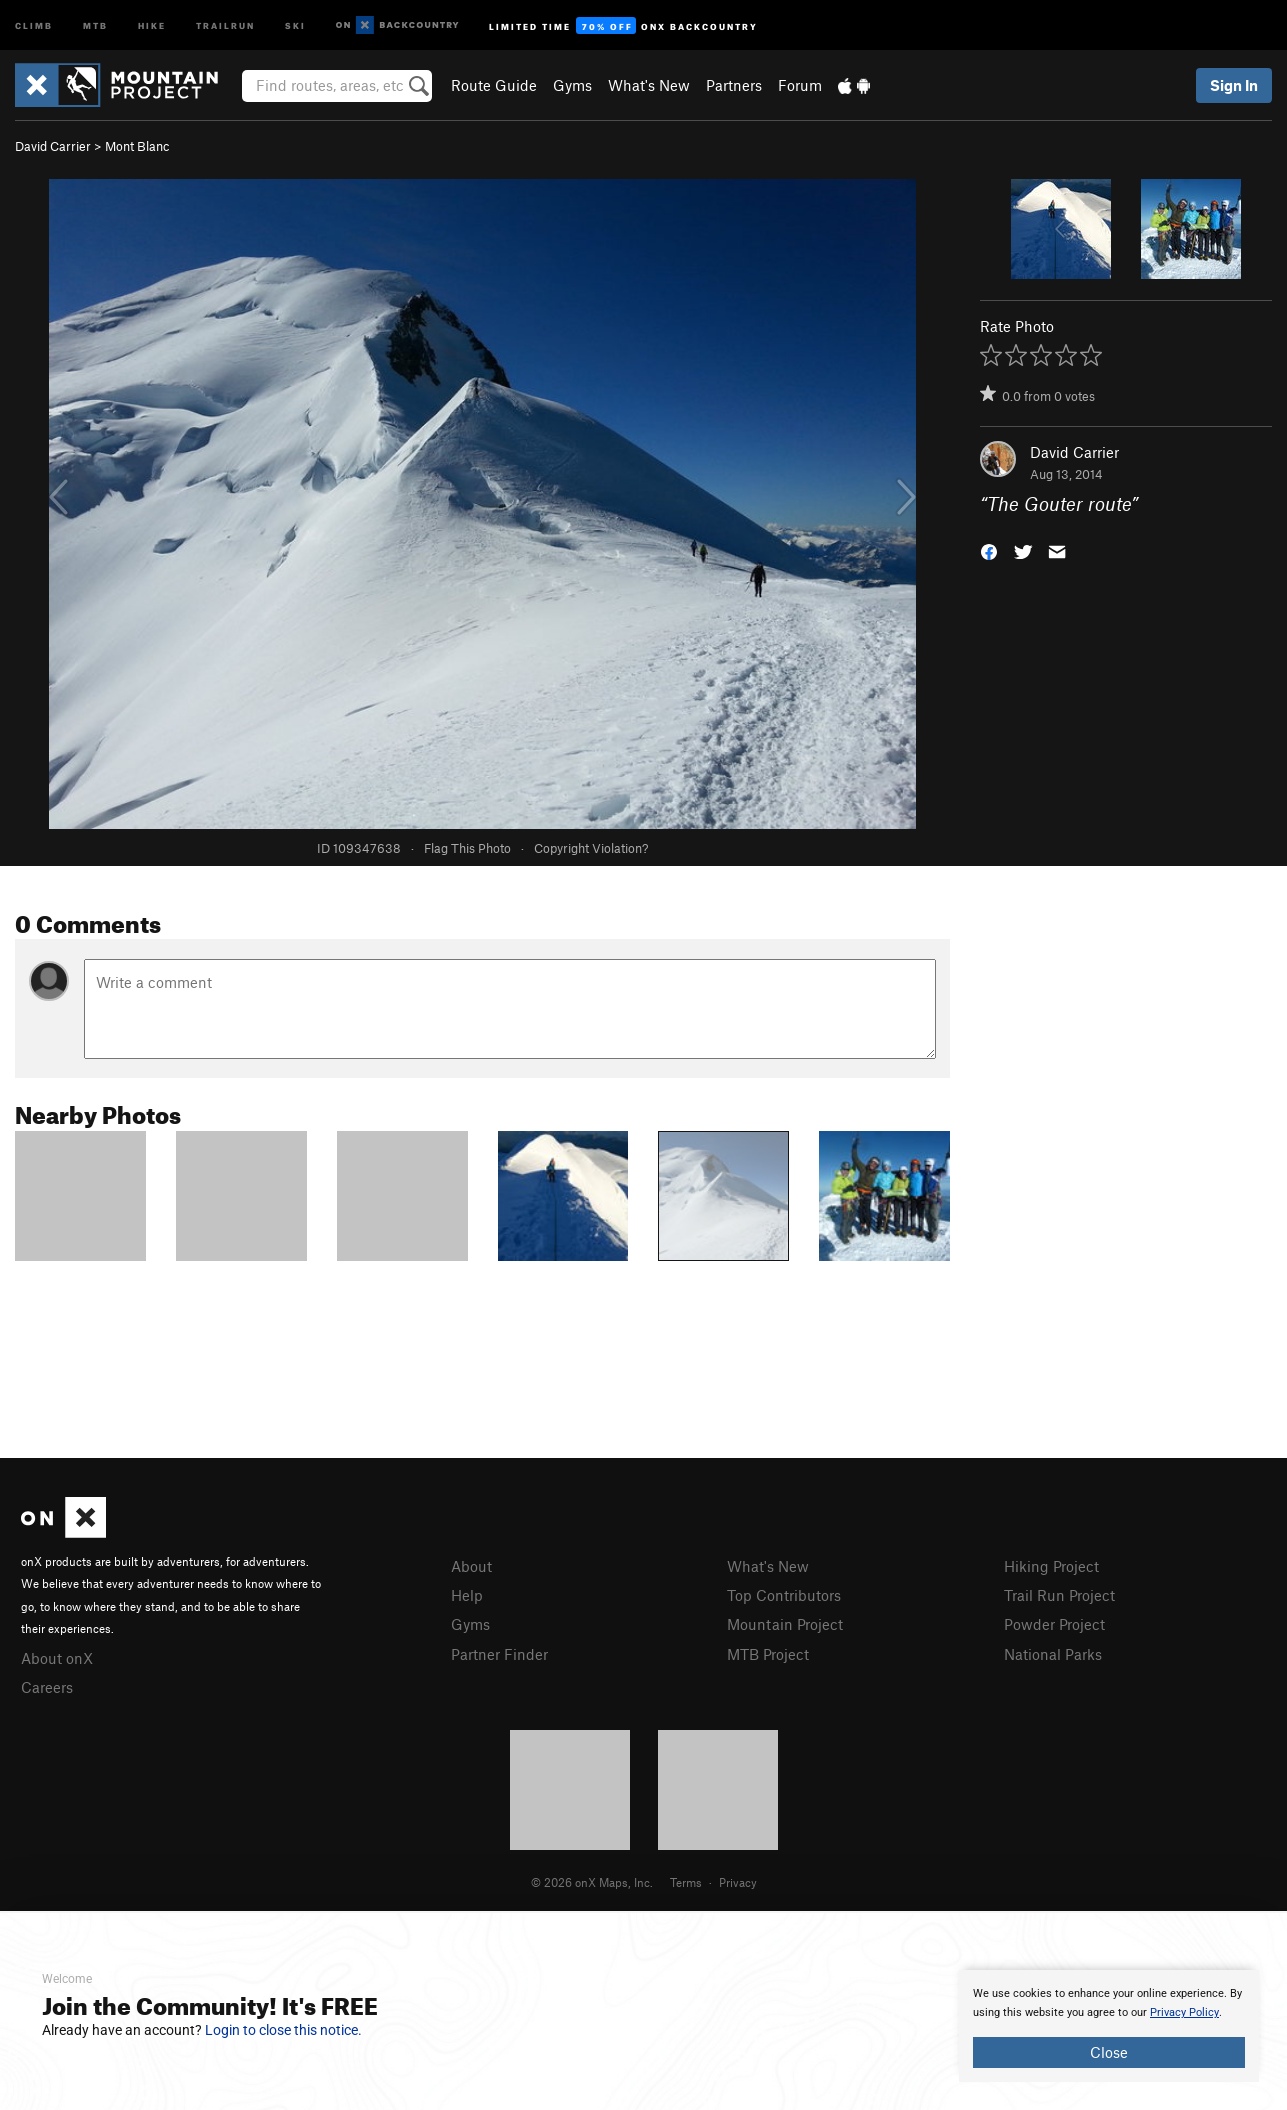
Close (1109, 2052)
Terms (686, 1882)
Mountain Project (785, 1624)
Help (467, 1595)
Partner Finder (499, 1654)
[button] (989, 550)
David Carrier (53, 146)
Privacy (738, 1882)
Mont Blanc (137, 146)
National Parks (1053, 1654)
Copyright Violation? (591, 848)
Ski (295, 24)
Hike (152, 24)
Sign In (1234, 85)
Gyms (572, 85)
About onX (57, 1658)
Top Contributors (784, 1595)
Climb (34, 24)
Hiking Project (1051, 1566)
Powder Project (1054, 1624)
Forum (800, 85)
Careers (47, 1687)
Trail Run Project (1059, 1595)
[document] (1109, 2026)
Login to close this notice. (283, 2030)
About (471, 1566)
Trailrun (225, 24)
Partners (734, 85)
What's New (649, 85)
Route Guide (494, 85)
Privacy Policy (1184, 2012)
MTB (95, 24)
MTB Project (768, 1654)
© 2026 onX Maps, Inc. (592, 1882)
